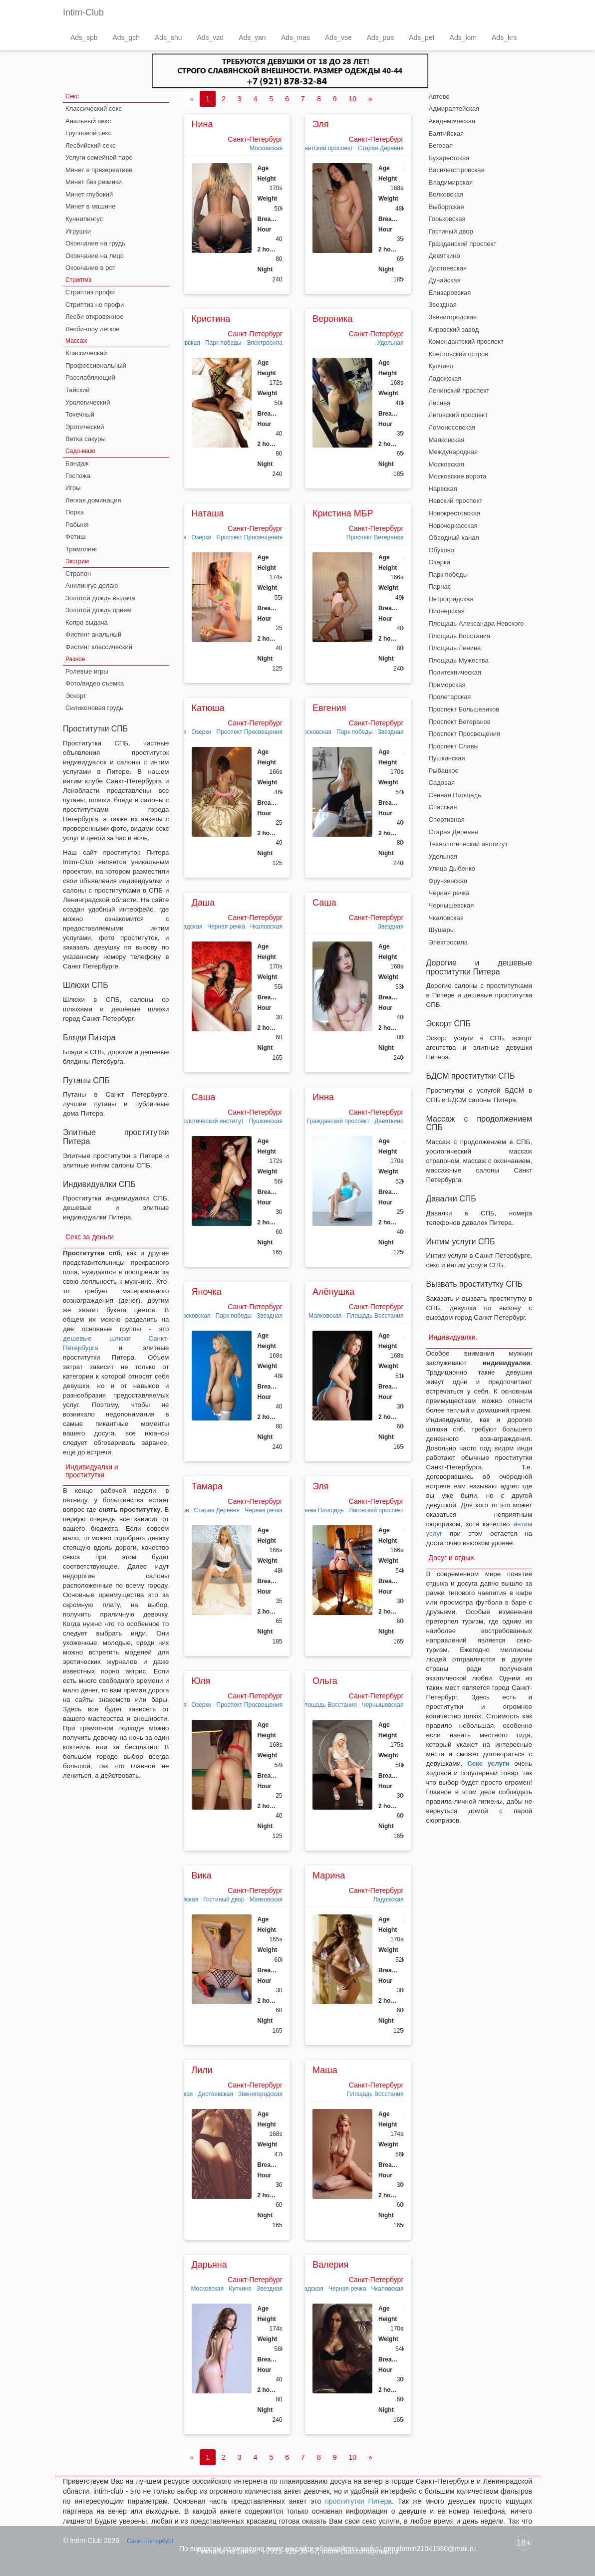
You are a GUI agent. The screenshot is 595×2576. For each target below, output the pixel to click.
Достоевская (215, 2094)
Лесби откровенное (94, 316)
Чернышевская (383, 1704)
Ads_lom (463, 37)
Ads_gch (125, 37)
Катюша (208, 708)
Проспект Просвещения (250, 537)
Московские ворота (458, 476)
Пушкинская (266, 1121)
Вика (202, 1875)
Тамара (207, 1486)
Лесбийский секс (90, 145)
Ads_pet (421, 37)
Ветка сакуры (85, 439)
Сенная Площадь (320, 1510)
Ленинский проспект (459, 390)
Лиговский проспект (376, 1510)
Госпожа (77, 475)
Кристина (211, 319)
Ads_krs (504, 37)
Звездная (391, 731)
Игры (73, 487)
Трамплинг (81, 549)
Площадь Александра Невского (476, 623)
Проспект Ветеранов (375, 537)
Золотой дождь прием (98, 610)
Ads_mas (295, 37)
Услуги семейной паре (99, 157)
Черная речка (226, 926)
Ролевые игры (86, 671)
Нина (202, 124)
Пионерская (447, 611)
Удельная (390, 342)
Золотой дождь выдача (100, 598)
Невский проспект (456, 500)
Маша (324, 2070)
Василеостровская (457, 170)
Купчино (240, 2288)
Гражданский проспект (338, 1121)
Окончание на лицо (94, 255)
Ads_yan (252, 37)
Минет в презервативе (99, 170)
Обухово (441, 550)
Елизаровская (450, 292)
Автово (439, 96)
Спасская (443, 807)
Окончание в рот (90, 267)
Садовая (442, 782)
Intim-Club (83, 12)
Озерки (201, 537)
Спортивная (447, 819)
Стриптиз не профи (94, 304)
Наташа (208, 513)
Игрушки (78, 231)
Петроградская (451, 599)
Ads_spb (83, 37)
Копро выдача (86, 622)
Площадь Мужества (459, 660)
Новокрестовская (455, 513)
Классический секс (93, 108)
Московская (266, 148)
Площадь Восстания (374, 1315)
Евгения (329, 708)
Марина (328, 1875)
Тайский (77, 390)
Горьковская (447, 219)
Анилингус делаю (91, 585)
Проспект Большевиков (464, 709)
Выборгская (446, 207)
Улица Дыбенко (452, 868)
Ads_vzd (210, 37)
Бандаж (76, 463)
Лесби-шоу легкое (92, 329)
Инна (323, 1097)
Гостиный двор (223, 1899)
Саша (324, 903)
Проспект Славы (454, 746)
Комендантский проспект (318, 148)
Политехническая (455, 672)
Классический (86, 353)
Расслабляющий (90, 377)
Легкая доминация (93, 500)
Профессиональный (95, 365)
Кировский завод (454, 329)
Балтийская (446, 133)
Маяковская (324, 1315)
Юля (201, 1681)
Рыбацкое (444, 770)
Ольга (324, 1681)
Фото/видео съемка (94, 683)
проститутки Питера (358, 2501)
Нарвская (443, 488)
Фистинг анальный (93, 634)
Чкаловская (266, 926)
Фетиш (75, 536)
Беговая (441, 145)
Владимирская (451, 182)
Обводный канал (454, 537)
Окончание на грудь (95, 243)
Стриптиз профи (90, 292)
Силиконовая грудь (94, 707)
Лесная (440, 403)
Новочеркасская (453, 525)
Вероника (332, 319)
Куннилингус (84, 219)
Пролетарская (450, 697)
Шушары (442, 930)
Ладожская (388, 1899)
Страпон (78, 573)
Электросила (264, 342)
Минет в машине (90, 206)
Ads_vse (338, 37)
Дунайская (445, 280)
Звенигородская (260, 2094)
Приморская (447, 685)
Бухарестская (449, 158)
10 (352, 99)
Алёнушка (333, 1292)
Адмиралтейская (454, 108)
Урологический (87, 402)
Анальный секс (88, 121)
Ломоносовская (452, 427)
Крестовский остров (459, 354)
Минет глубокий (89, 194)
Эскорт (75, 696)
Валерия (330, 2265)
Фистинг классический (98, 647)
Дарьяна (209, 2265)
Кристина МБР (342, 513)
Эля (320, 124)
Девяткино (388, 1121)
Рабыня (76, 524)
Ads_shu (168, 37)
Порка (74, 512)
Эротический (84, 427)
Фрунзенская (448, 881)
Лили (202, 2070)
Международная (453, 452)
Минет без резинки (93, 182)
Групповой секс (88, 133)
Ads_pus (380, 37)
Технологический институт (207, 1121)
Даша (203, 903)
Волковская (446, 194)
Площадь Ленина (455, 648)
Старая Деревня (381, 148)
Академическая (452, 121)
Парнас (440, 586)
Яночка (207, 1292)
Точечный (79, 414)
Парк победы (223, 342)
